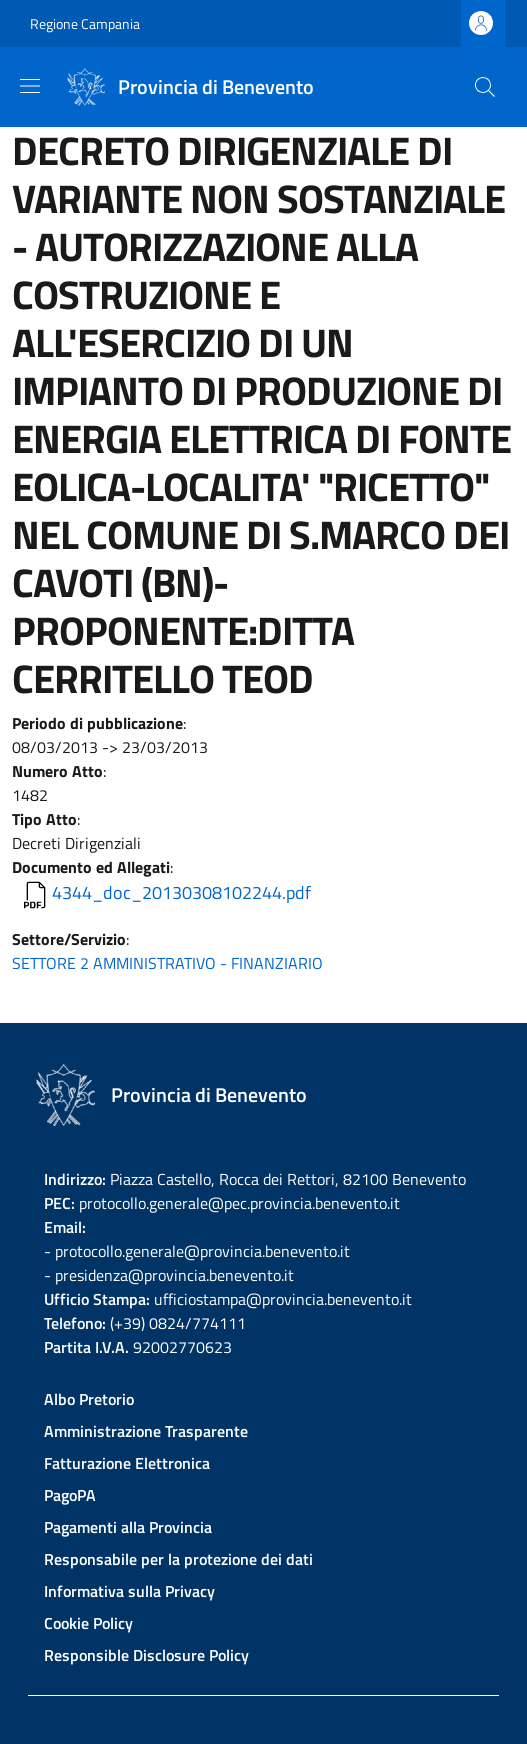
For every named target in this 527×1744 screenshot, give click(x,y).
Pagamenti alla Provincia (128, 1527)
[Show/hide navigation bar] (30, 86)
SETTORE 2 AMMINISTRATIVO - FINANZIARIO (167, 963)
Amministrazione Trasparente (146, 1431)
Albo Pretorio (89, 1399)
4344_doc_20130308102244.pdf (181, 892)
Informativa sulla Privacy (129, 1591)
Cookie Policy (88, 1623)
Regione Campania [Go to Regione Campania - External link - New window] (85, 23)
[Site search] (485, 87)
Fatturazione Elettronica (127, 1463)
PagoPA (70, 1495)
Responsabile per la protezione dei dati (178, 1559)
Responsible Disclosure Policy (146, 1655)
